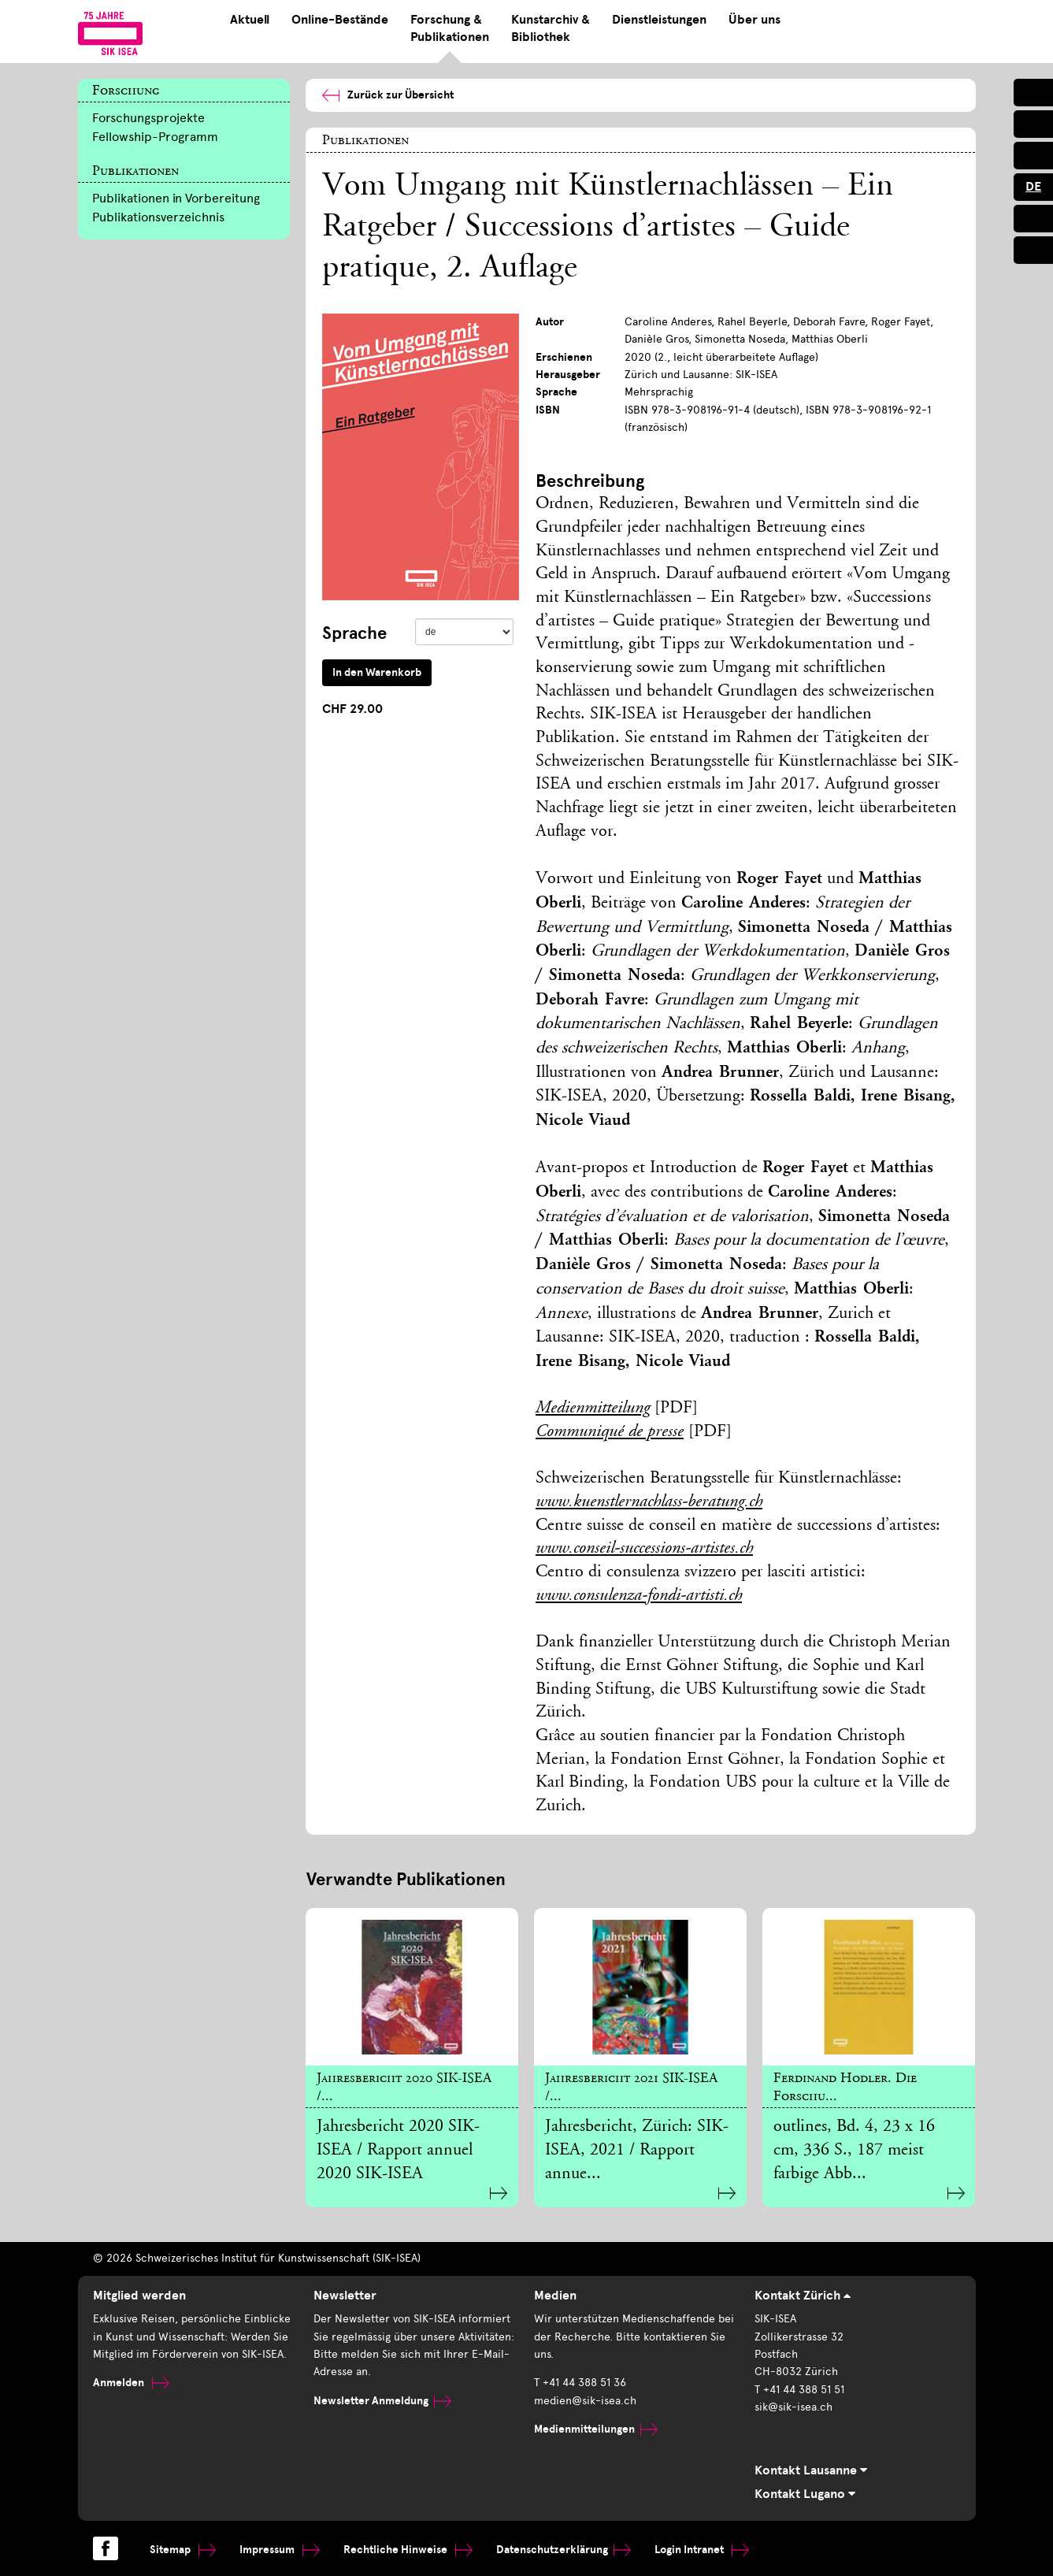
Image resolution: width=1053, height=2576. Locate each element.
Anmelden (131, 2382)
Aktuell (249, 20)
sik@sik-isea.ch (793, 2407)
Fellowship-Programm (155, 136)
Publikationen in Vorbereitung (176, 198)
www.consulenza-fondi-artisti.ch (639, 1596)
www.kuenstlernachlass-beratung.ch (649, 1502)
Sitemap (183, 2549)
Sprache (354, 633)
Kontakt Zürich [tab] (803, 2295)
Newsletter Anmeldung (382, 2400)
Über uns (754, 20)
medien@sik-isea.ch (585, 2400)
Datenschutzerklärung (563, 2549)
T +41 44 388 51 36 (580, 2382)
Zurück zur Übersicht (388, 95)
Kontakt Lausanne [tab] (811, 2470)
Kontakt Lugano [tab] (805, 2494)
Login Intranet (701, 2549)
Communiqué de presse (610, 1432)
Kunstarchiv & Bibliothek (550, 28)
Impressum (279, 2549)
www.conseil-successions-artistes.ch (644, 1548)
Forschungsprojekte (148, 117)
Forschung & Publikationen (449, 28)
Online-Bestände (339, 20)
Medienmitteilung (593, 1408)
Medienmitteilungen (596, 2429)
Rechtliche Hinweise (408, 2549)
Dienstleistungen (659, 20)
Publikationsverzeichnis (158, 217)
